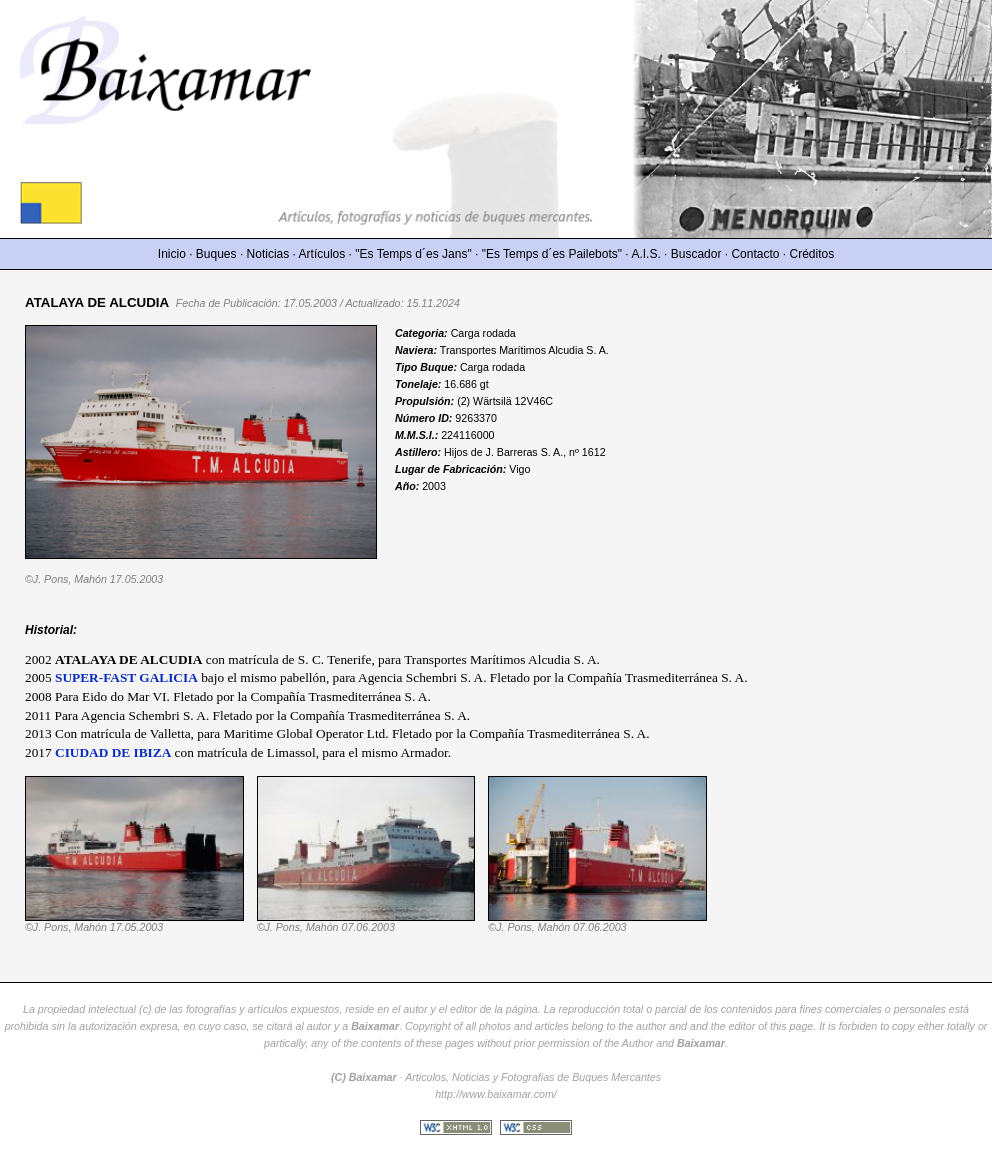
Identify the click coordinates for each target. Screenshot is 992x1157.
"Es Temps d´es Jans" (413, 254)
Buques (216, 254)
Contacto (755, 254)
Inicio (172, 254)
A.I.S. (645, 254)
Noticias (268, 254)
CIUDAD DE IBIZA (113, 752)
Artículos (322, 254)
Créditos (812, 254)
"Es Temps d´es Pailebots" (552, 254)
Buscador (696, 254)
